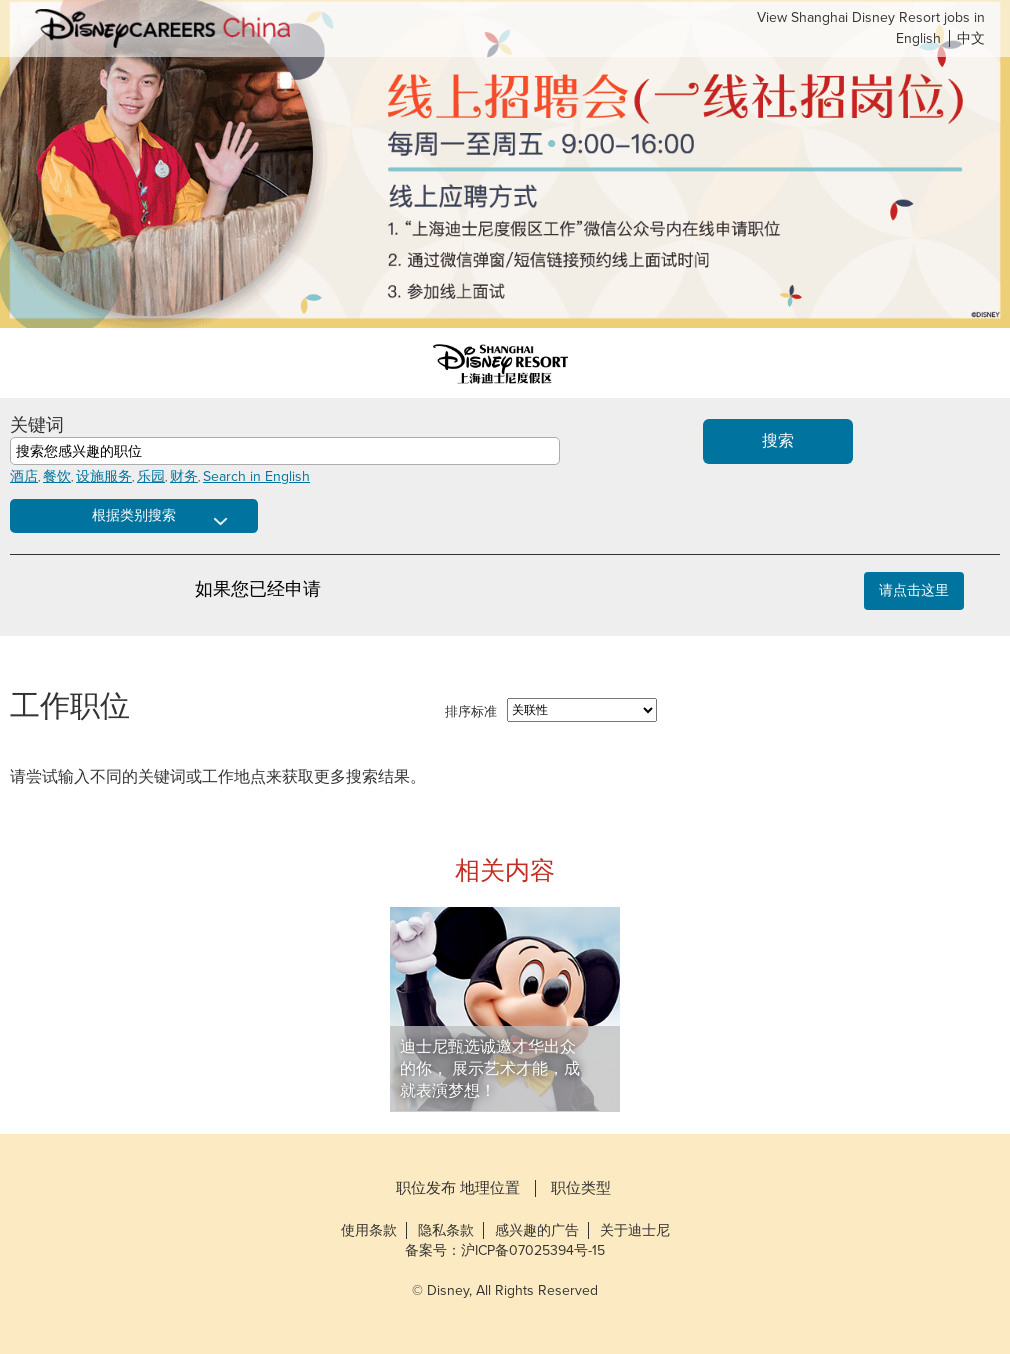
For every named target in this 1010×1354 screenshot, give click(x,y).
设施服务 (104, 476)
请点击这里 (914, 590)
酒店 (24, 476)
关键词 (37, 425)
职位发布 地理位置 (458, 1188)
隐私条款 (446, 1230)
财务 (184, 476)
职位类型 (581, 1188)
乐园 (151, 476)
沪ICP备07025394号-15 (533, 1250)
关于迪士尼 (635, 1230)
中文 (971, 38)
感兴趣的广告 (537, 1230)
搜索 (778, 441)
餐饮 (57, 476)
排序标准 (471, 712)
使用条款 (369, 1230)
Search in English (256, 476)
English (918, 38)
